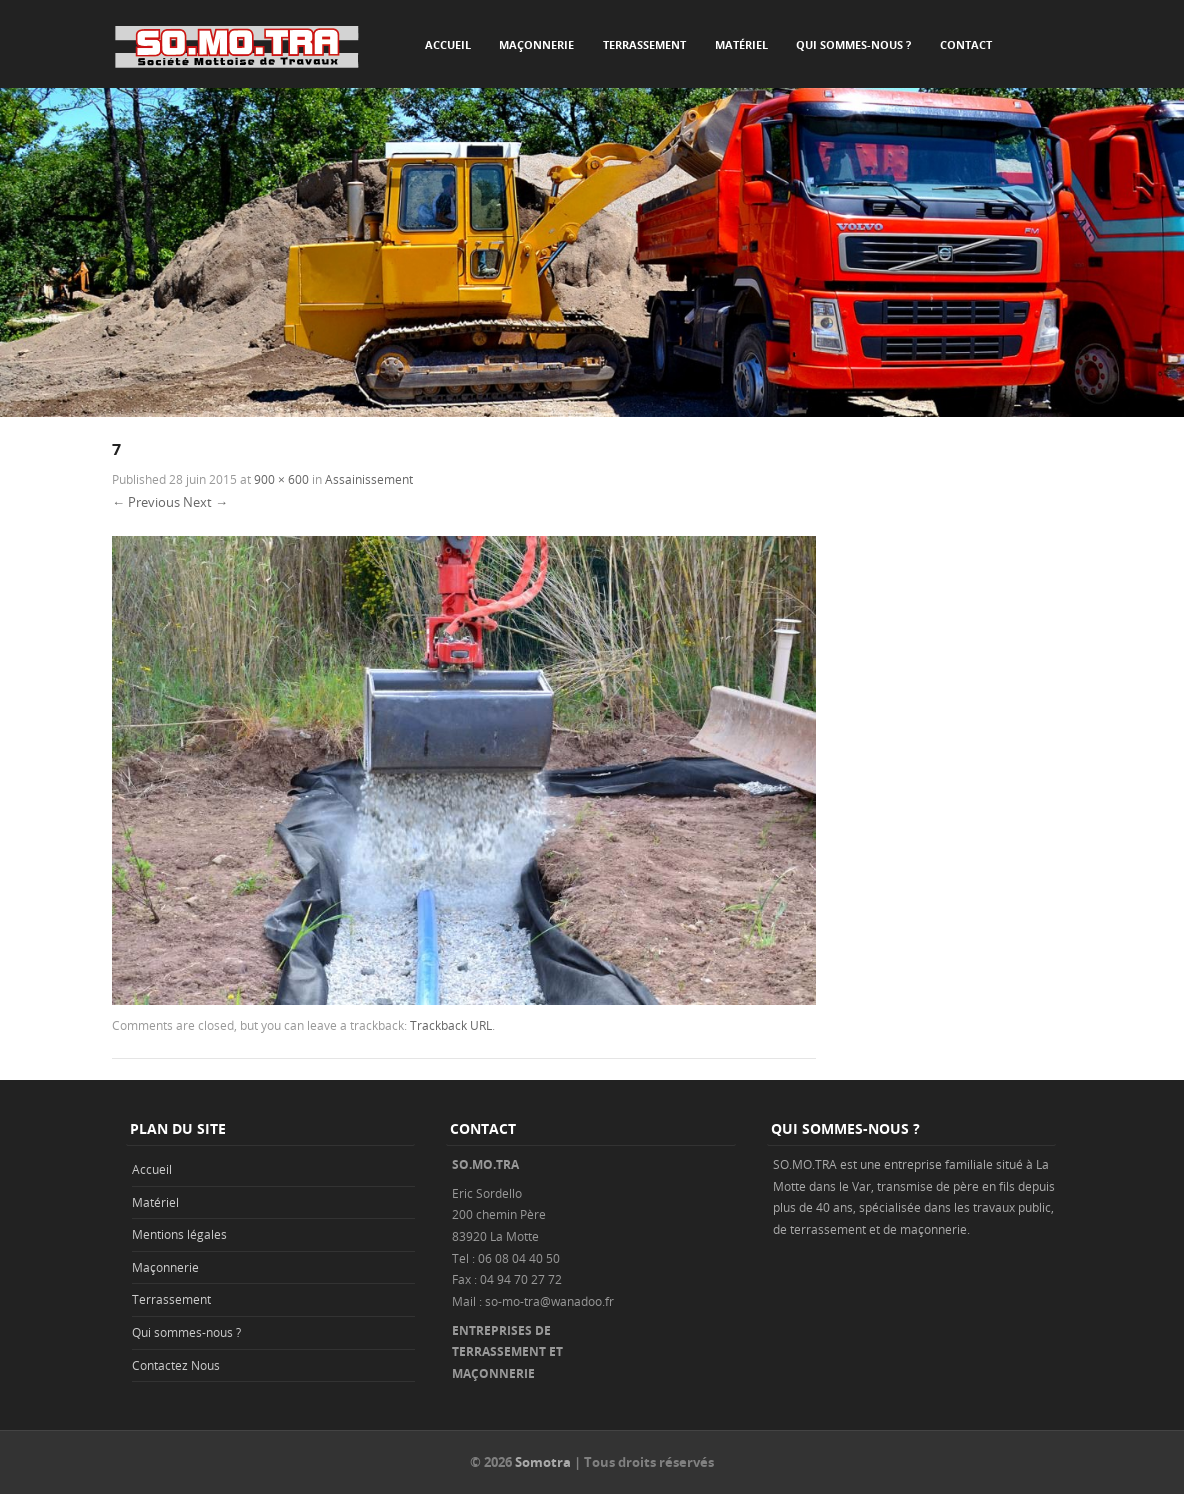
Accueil (448, 44)
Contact (966, 44)
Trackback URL (451, 1025)
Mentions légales (179, 1234)
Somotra (543, 1462)
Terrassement (644, 44)
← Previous (146, 502)
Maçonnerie (536, 44)
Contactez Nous (176, 1365)
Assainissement (369, 479)
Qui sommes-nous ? (853, 44)
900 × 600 (281, 479)
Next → (205, 502)
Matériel (741, 44)
